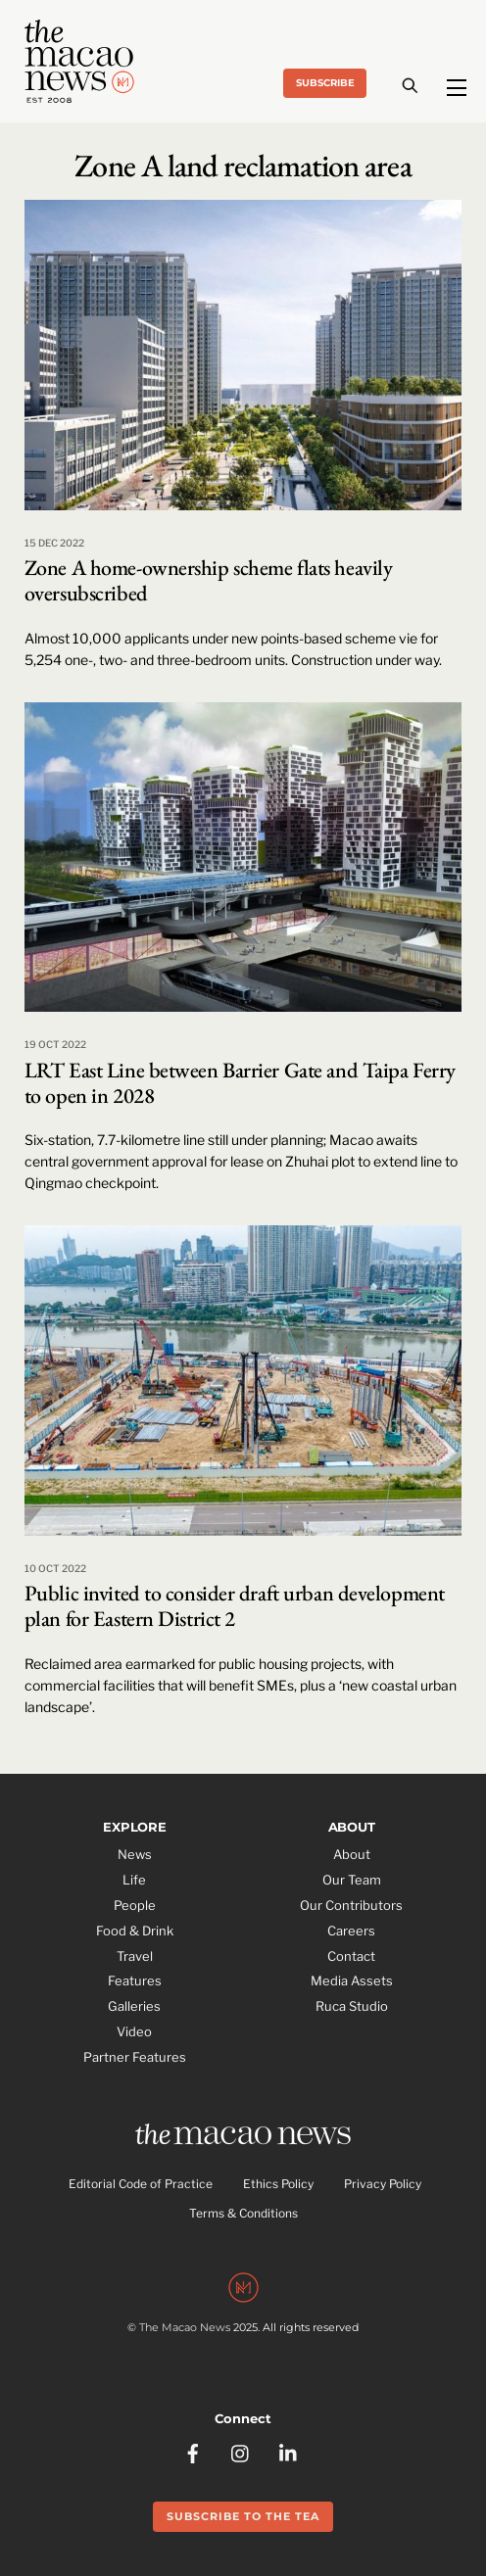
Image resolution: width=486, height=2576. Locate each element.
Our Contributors (351, 1905)
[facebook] (193, 2451)
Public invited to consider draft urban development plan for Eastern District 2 (234, 1606)
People (135, 1905)
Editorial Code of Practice (141, 2183)
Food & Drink (134, 1930)
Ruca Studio (352, 2006)
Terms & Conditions (243, 2213)
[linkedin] (289, 2451)
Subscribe (325, 82)
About (351, 1854)
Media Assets (352, 1980)
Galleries (134, 2006)
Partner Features (134, 2057)
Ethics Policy (278, 2183)
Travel (135, 1956)
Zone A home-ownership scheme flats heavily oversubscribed (208, 580)
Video (134, 2031)
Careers (351, 1930)
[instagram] (241, 2451)
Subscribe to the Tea (243, 2516)
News (135, 1854)
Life (134, 1879)
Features (135, 1980)
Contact (351, 1956)
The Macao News (184, 2327)
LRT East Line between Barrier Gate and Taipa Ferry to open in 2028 (240, 1083)
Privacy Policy (382, 2183)
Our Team (351, 1879)
